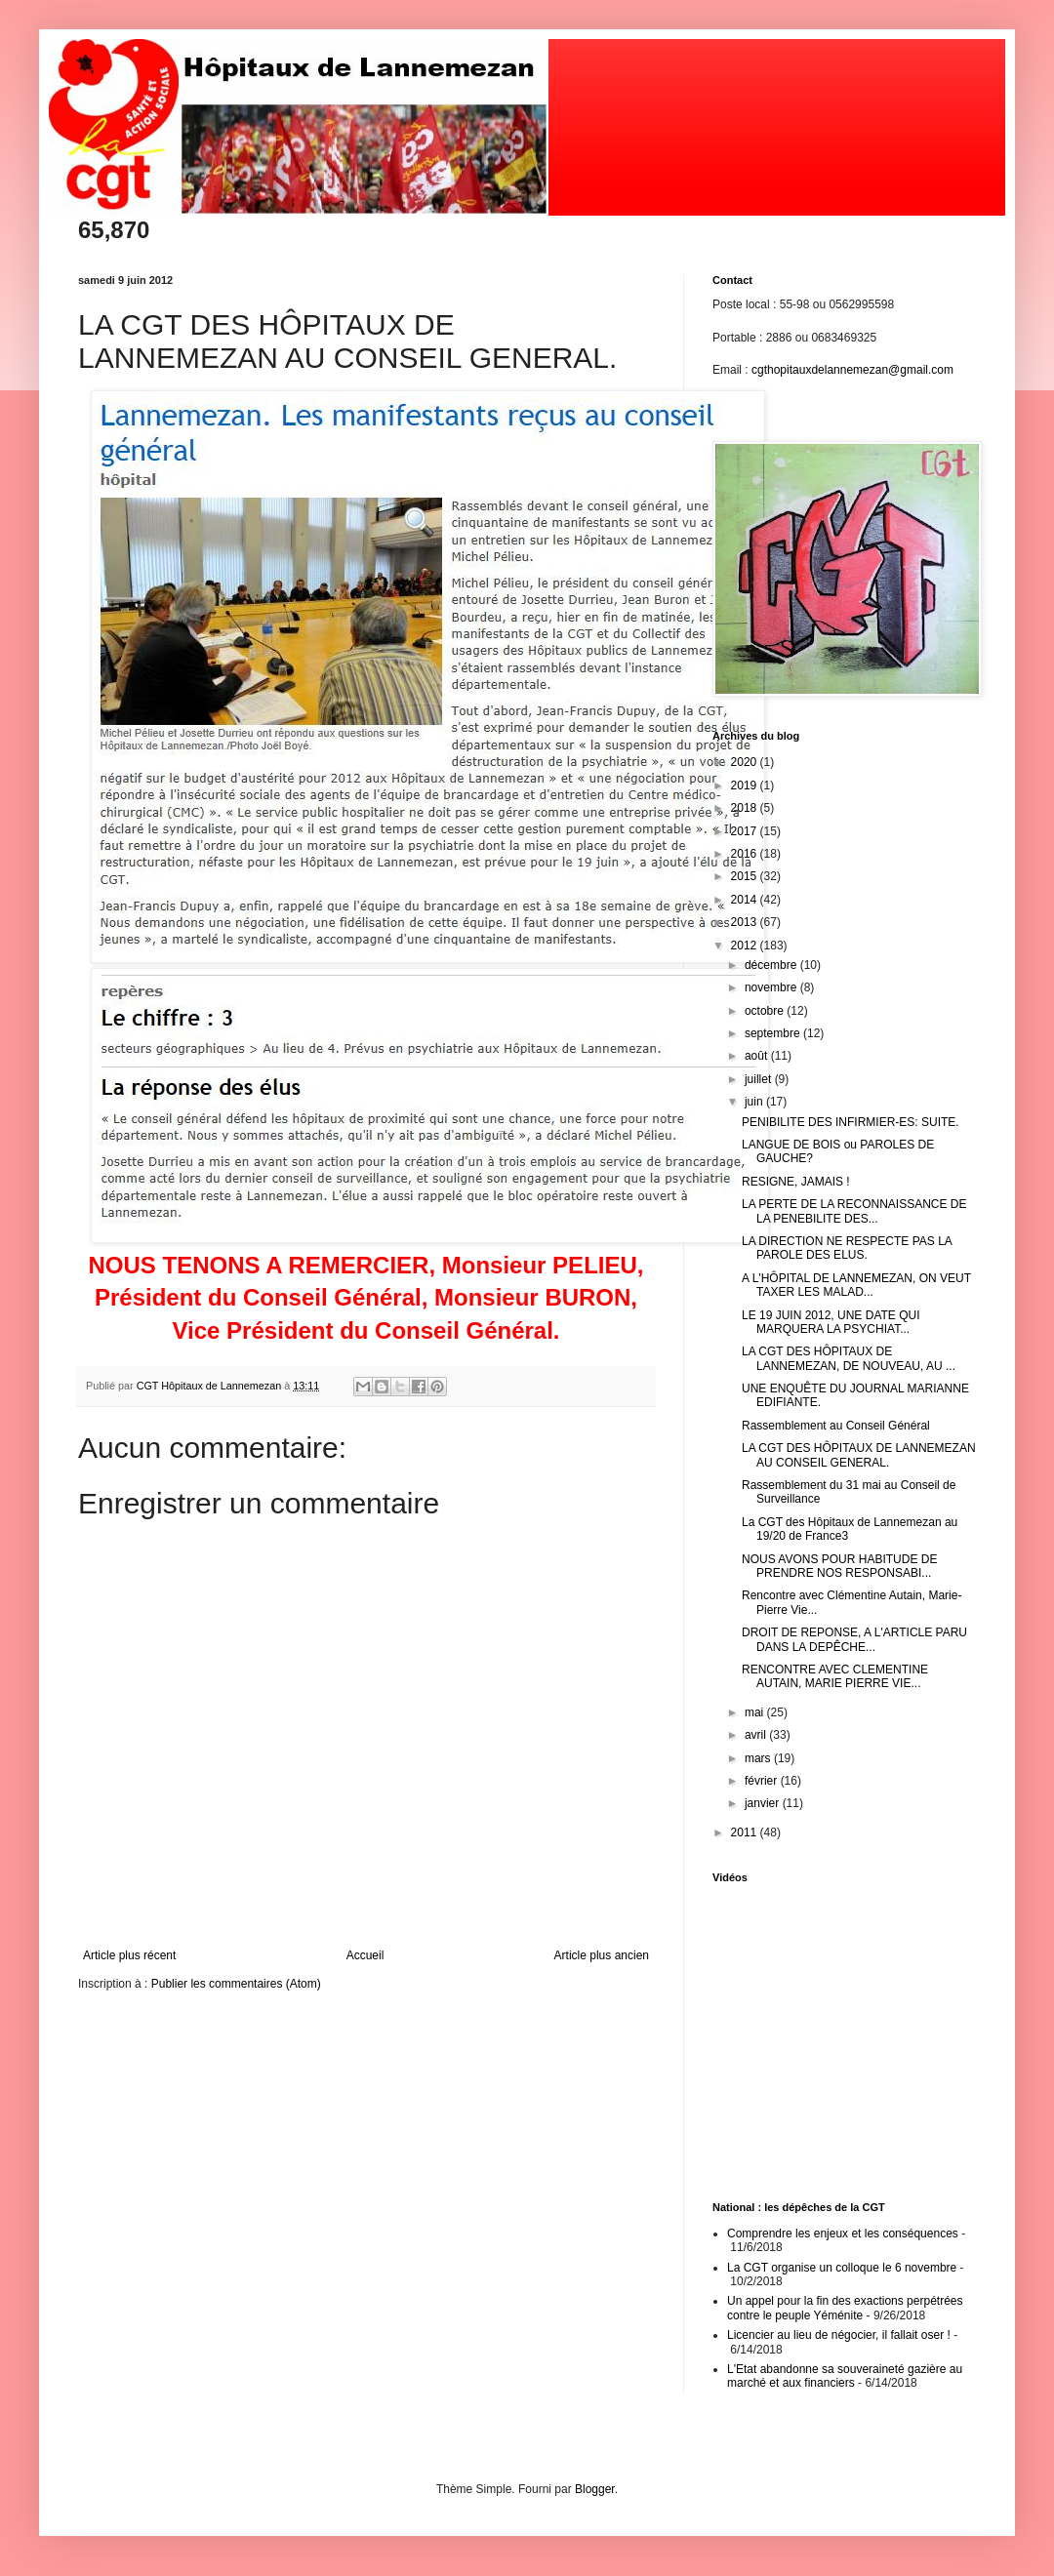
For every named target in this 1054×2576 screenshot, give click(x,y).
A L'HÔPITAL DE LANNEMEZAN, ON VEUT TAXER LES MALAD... (856, 1285)
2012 (745, 945)
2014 (745, 899)
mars (759, 1758)
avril (757, 1735)
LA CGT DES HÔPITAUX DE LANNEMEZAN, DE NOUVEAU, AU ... (848, 1358)
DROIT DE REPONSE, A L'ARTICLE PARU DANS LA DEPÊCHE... (854, 1639)
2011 (745, 1832)
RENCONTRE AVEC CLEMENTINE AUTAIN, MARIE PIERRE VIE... (835, 1676)
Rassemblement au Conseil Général (836, 1425)
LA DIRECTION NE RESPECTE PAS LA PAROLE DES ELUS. (847, 1248)
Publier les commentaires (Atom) (236, 1984)
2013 (745, 922)
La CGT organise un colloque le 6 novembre (841, 2267)
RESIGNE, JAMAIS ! (796, 1181)
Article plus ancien (601, 1955)
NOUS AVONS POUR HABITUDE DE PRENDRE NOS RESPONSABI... (839, 1566)
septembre (774, 1033)
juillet (760, 1079)
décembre (772, 965)
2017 (745, 831)
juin (755, 1101)
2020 (745, 762)
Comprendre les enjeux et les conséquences (842, 2233)
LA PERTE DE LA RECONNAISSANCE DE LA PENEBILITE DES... (854, 1211)
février (763, 1781)
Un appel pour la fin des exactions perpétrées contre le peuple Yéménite (844, 2307)
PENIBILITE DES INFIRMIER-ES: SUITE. (850, 1122)
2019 (745, 785)
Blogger (595, 2489)
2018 (745, 808)
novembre (772, 987)
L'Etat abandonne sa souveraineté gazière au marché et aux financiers (844, 2376)
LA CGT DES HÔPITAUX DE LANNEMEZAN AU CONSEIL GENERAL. (859, 1455)
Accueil (365, 1955)
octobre (766, 1011)
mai (756, 1712)
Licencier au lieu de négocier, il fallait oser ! (839, 2335)
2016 (745, 854)
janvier (764, 1803)
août (758, 1056)
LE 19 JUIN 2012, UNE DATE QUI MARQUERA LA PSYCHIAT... (831, 1322)
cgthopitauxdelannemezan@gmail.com (852, 370)
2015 (745, 876)
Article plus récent (129, 1955)
